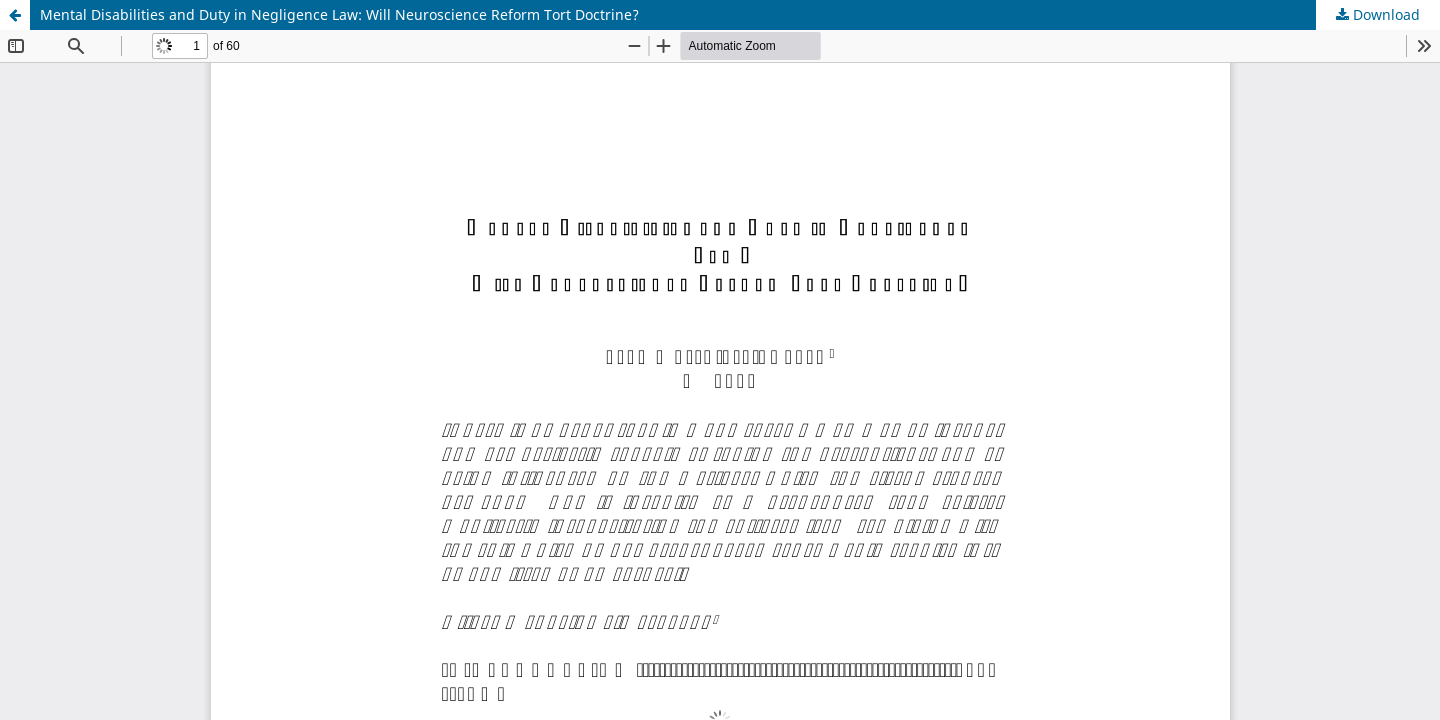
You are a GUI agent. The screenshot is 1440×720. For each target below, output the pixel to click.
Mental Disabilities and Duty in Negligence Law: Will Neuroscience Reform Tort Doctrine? (339, 14)
